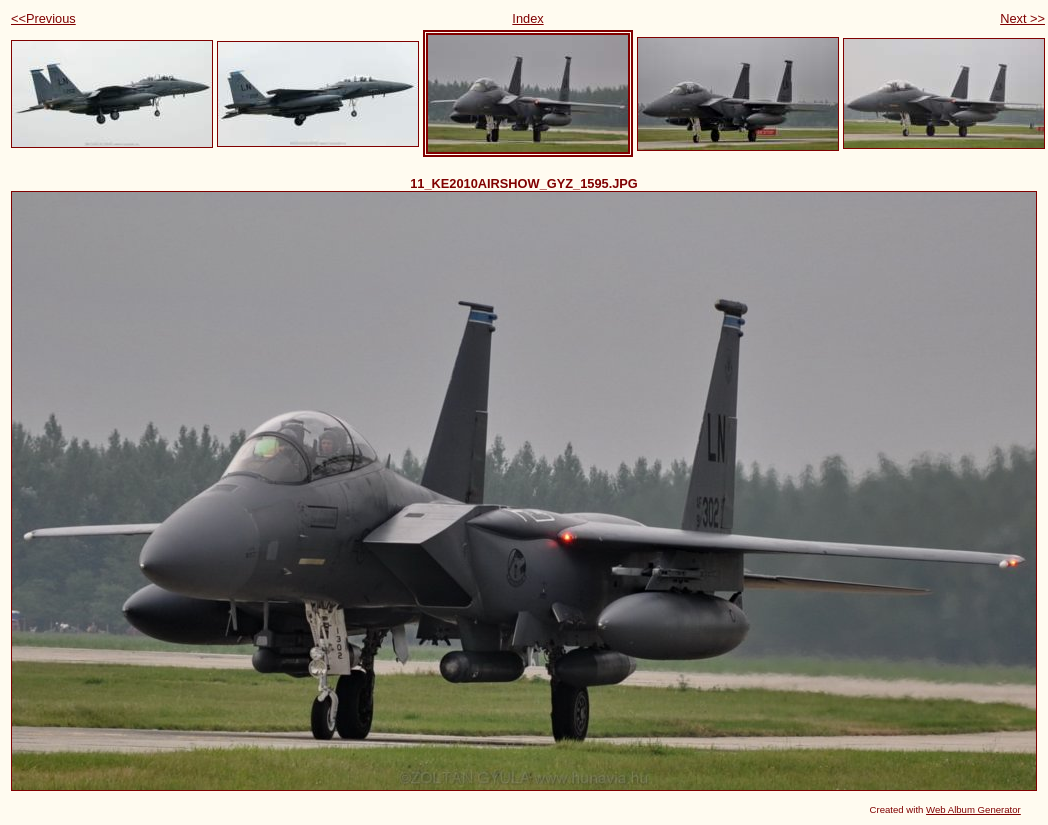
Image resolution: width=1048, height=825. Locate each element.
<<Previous (43, 18)
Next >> (1022, 18)
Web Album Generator (973, 809)
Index (527, 18)
